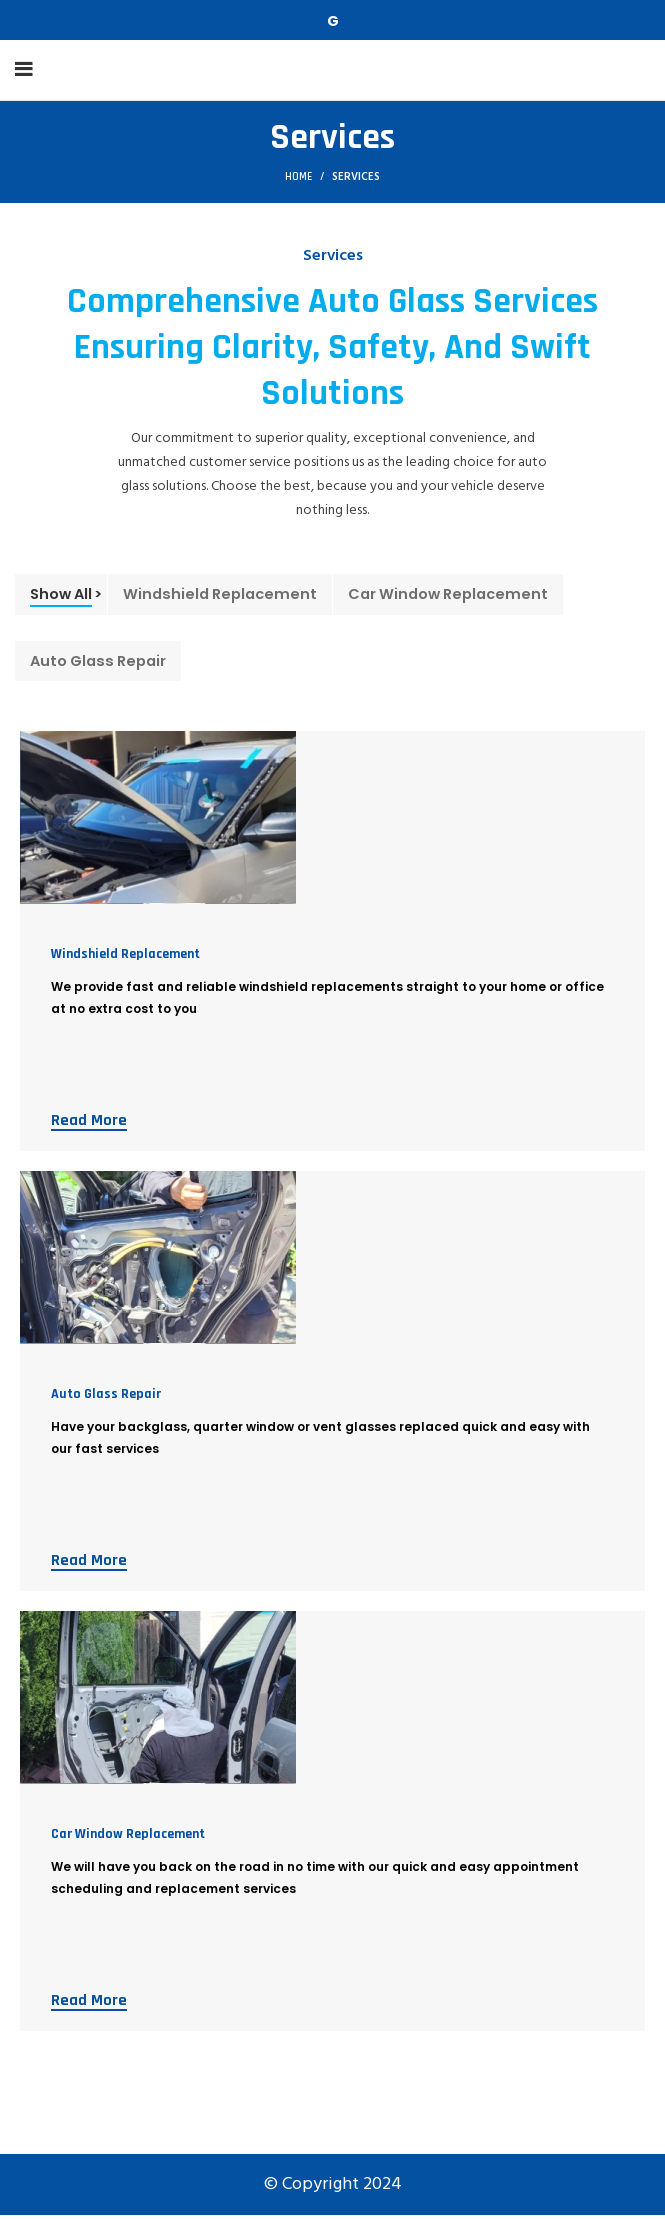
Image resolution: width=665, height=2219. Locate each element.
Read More (89, 1124)
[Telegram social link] (333, 20)
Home (298, 177)
